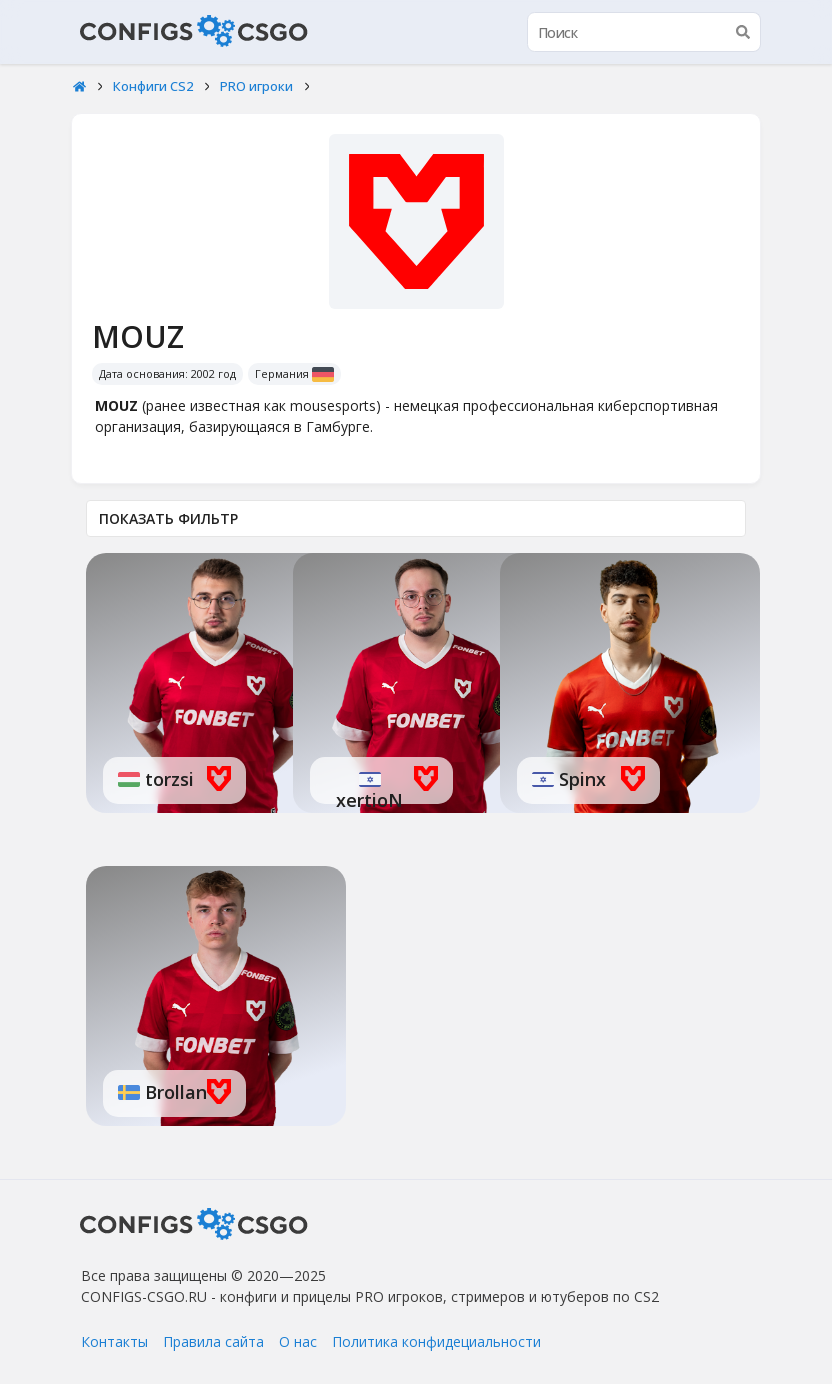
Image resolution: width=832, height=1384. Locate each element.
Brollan (173, 1092)
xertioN (369, 800)
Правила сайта (213, 1341)
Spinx (580, 779)
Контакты (114, 1341)
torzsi (167, 779)
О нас (298, 1341)
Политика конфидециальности (436, 1341)
